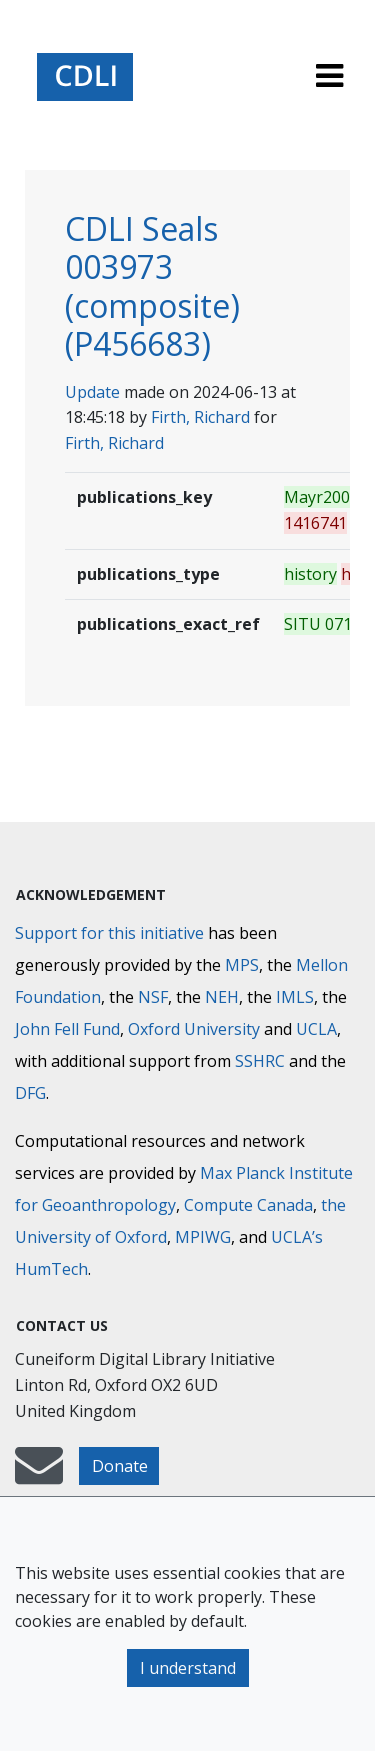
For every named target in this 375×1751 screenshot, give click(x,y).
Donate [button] (120, 1466)
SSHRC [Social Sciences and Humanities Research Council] (260, 1061)
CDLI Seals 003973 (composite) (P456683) (152, 286)
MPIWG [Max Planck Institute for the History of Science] (203, 1237)
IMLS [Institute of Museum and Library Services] (295, 997)
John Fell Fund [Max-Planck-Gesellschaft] (67, 1029)
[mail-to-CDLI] (39, 1475)
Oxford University (194, 1029)
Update (92, 392)
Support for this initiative (109, 933)
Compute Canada (248, 1205)
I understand (188, 1668)
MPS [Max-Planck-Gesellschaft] (242, 965)
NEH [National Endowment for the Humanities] (222, 997)
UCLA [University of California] (316, 1029)
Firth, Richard (200, 417)
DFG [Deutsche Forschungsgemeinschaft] (30, 1093)
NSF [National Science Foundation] (153, 997)
